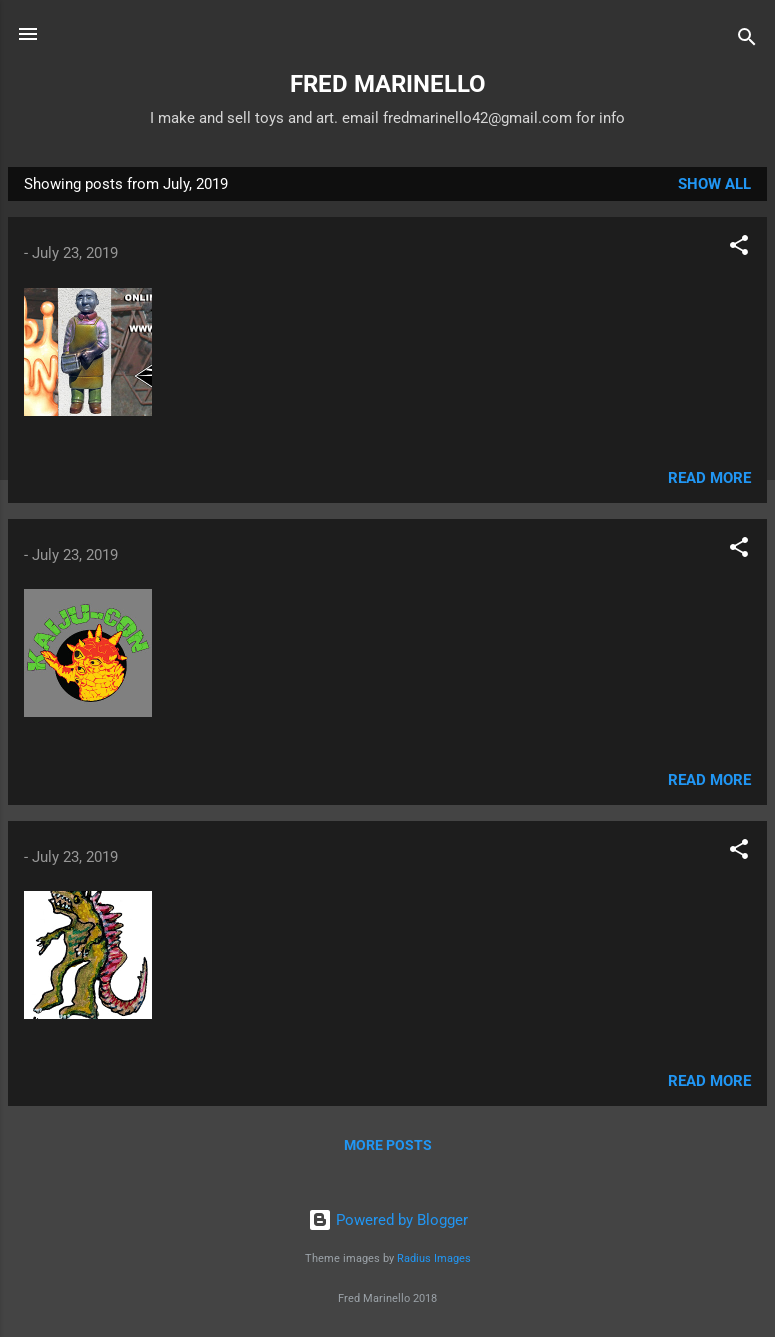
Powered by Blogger (388, 1220)
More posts (388, 1145)
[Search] (747, 40)
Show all (714, 184)
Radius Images (434, 1258)
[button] (739, 248)
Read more (709, 478)
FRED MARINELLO (388, 84)
